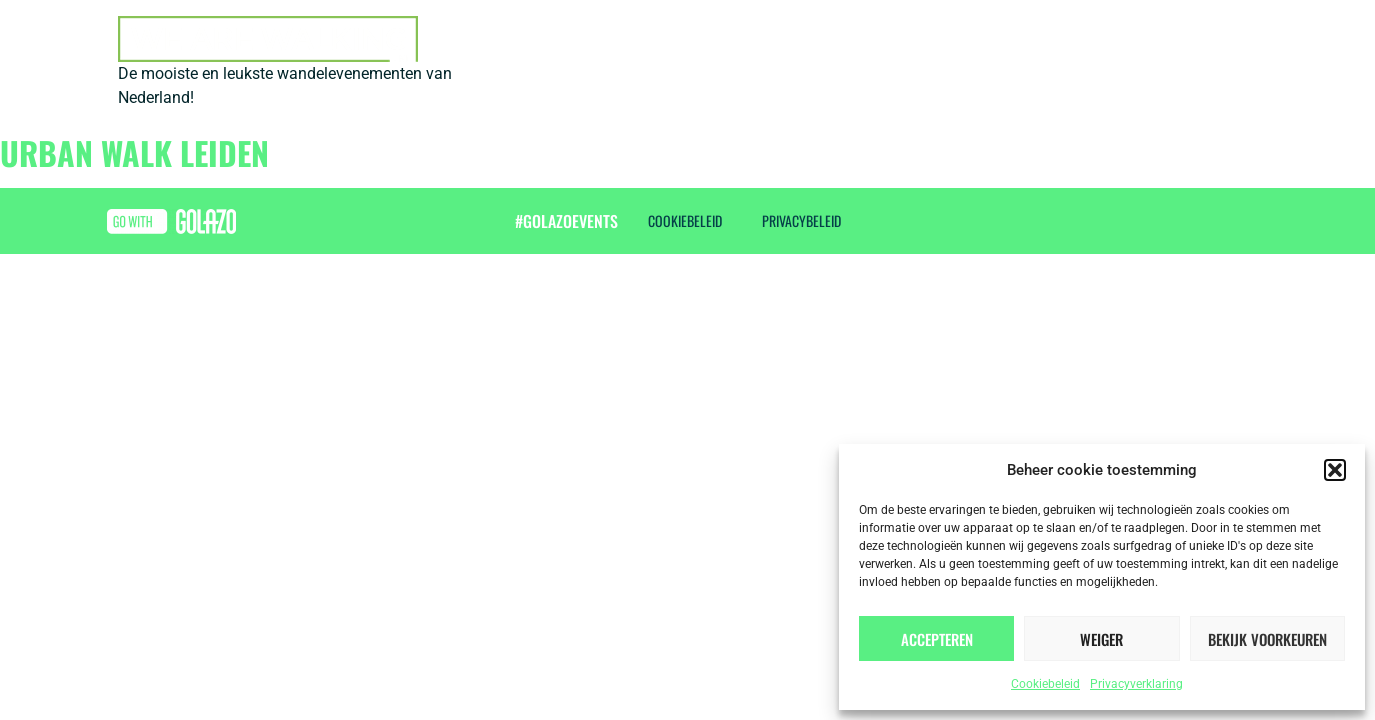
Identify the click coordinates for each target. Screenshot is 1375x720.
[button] (1335, 470)
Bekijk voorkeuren (1267, 639)
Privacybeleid (801, 220)
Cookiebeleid (1045, 684)
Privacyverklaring (1136, 684)
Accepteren (937, 639)
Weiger (1101, 639)
